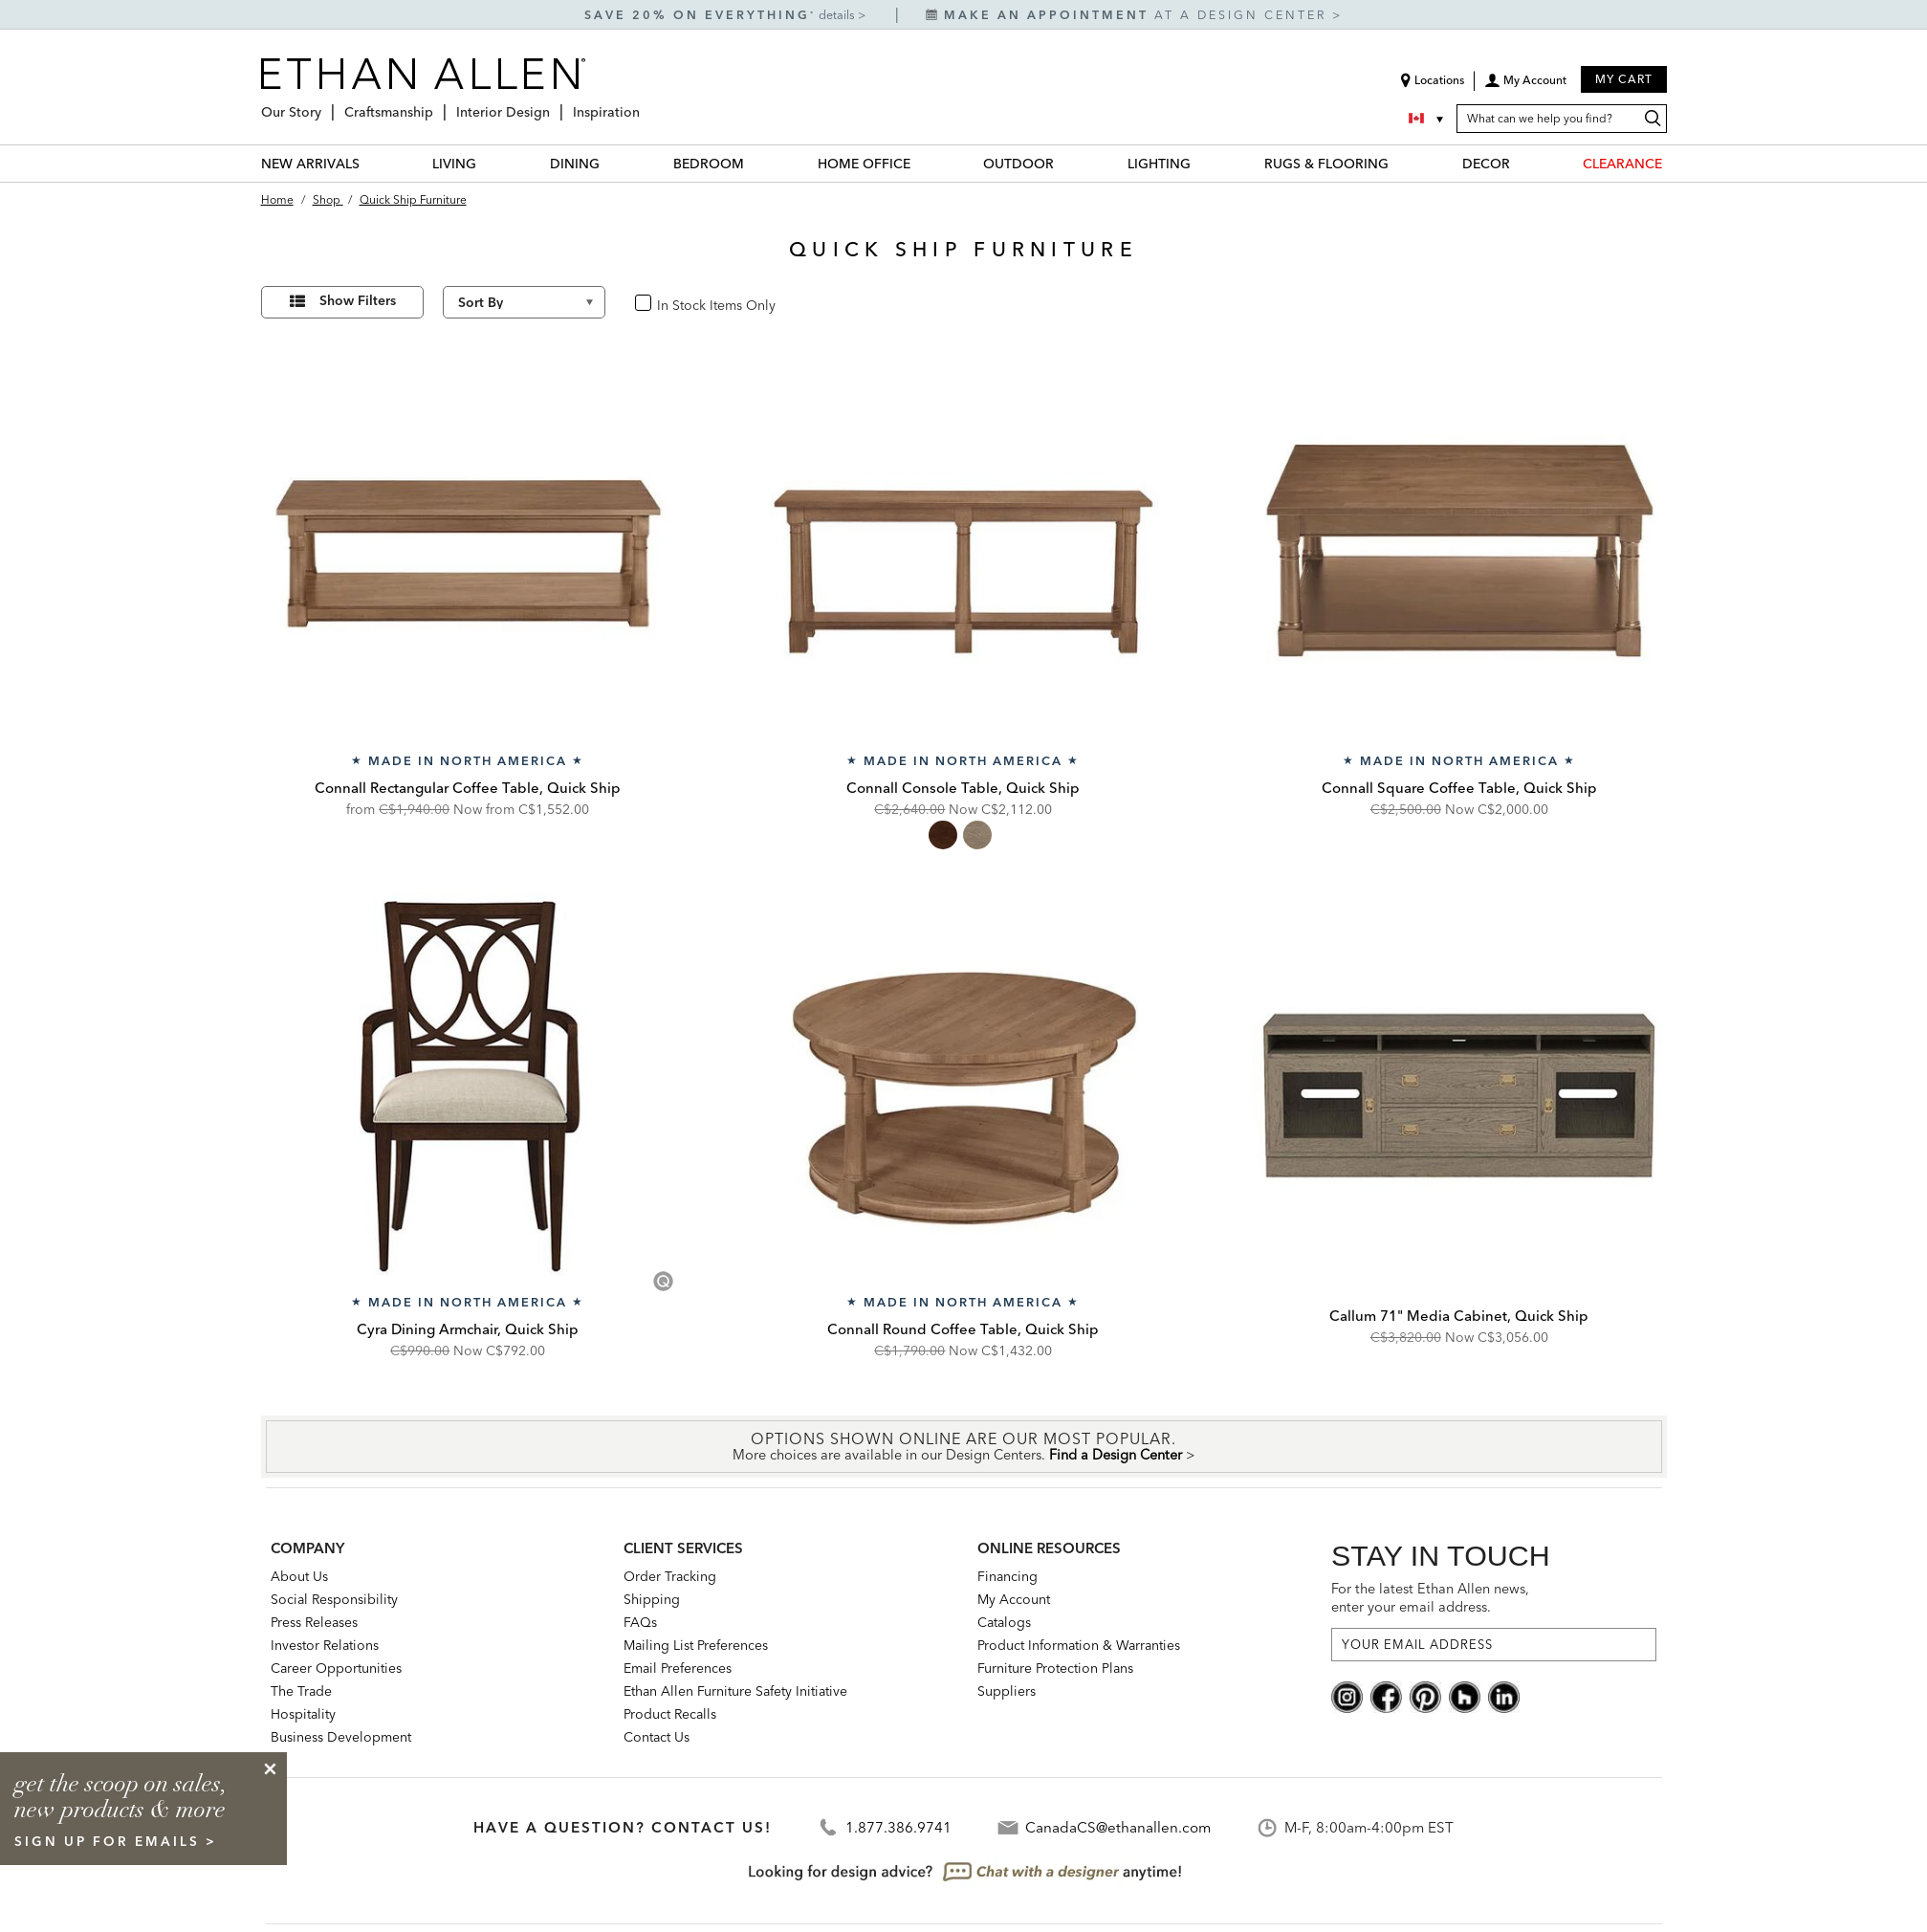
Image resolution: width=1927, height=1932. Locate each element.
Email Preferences (678, 1668)
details (838, 15)
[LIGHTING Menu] (1202, 163)
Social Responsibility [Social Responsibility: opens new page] (334, 1599)
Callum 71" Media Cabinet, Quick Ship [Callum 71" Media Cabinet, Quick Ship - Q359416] (1458, 1315)
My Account (1013, 1599)
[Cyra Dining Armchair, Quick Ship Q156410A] (468, 1087)
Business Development (341, 1736)
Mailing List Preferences (696, 1645)
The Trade (301, 1691)
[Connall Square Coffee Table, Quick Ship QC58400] (1459, 545)
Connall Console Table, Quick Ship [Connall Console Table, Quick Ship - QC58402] (963, 788)
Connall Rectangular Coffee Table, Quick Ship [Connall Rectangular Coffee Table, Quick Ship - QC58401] (468, 788)
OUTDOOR (1018, 163)
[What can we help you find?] (1561, 118)
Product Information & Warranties (1078, 1645)
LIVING (454, 163)
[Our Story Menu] (327, 105)
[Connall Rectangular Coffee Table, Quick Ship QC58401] (468, 545)
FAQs (640, 1622)
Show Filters (357, 300)
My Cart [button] (1624, 79)
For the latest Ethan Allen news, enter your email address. (1430, 1597)
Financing (1007, 1576)
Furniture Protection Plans (1055, 1668)
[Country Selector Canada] (1428, 118)
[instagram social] (1347, 1695)
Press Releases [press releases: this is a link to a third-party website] (314, 1622)
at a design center (1129, 15)
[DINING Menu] (611, 163)
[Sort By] (524, 302)
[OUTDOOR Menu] (1065, 163)
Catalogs (1004, 1622)
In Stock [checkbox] (675, 303)
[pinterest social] (1425, 1695)
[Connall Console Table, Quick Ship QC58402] (964, 545)
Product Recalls (670, 1714)
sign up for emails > (115, 1841)
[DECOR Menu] (1521, 163)
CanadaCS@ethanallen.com (1118, 1827)
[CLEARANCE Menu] (1673, 163)
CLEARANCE (1622, 163)
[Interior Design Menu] (555, 105)
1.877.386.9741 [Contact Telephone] (898, 1827)
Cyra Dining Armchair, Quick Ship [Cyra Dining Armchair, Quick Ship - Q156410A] (468, 1329)
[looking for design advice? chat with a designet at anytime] (963, 1872)
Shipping (652, 1599)
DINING (575, 163)
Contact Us (657, 1736)
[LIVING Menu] (487, 163)
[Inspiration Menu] (645, 105)
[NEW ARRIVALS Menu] (371, 163)
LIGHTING (1159, 163)
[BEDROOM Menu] (755, 163)
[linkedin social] (1504, 1695)
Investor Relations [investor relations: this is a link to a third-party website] (325, 1645)
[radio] (943, 835)
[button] (1525, 87)
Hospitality (303, 1714)
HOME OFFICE (864, 163)
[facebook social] (1386, 1695)
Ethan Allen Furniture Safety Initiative (735, 1691)
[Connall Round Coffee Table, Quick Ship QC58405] (964, 1087)
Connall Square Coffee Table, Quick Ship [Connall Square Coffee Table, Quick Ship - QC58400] (1459, 788)
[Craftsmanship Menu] (439, 105)
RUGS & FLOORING (1326, 163)
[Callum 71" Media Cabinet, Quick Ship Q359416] (1459, 1087)
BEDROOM (708, 163)
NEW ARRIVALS (310, 163)
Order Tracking (670, 1576)
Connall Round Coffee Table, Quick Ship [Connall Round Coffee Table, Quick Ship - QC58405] (963, 1329)
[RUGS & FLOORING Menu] (1400, 163)
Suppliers (1006, 1691)
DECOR (1486, 163)
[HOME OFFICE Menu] (922, 163)
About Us (299, 1576)
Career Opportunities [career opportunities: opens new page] (336, 1668)
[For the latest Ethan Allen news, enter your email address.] (1493, 1644)
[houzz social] (1464, 1695)
